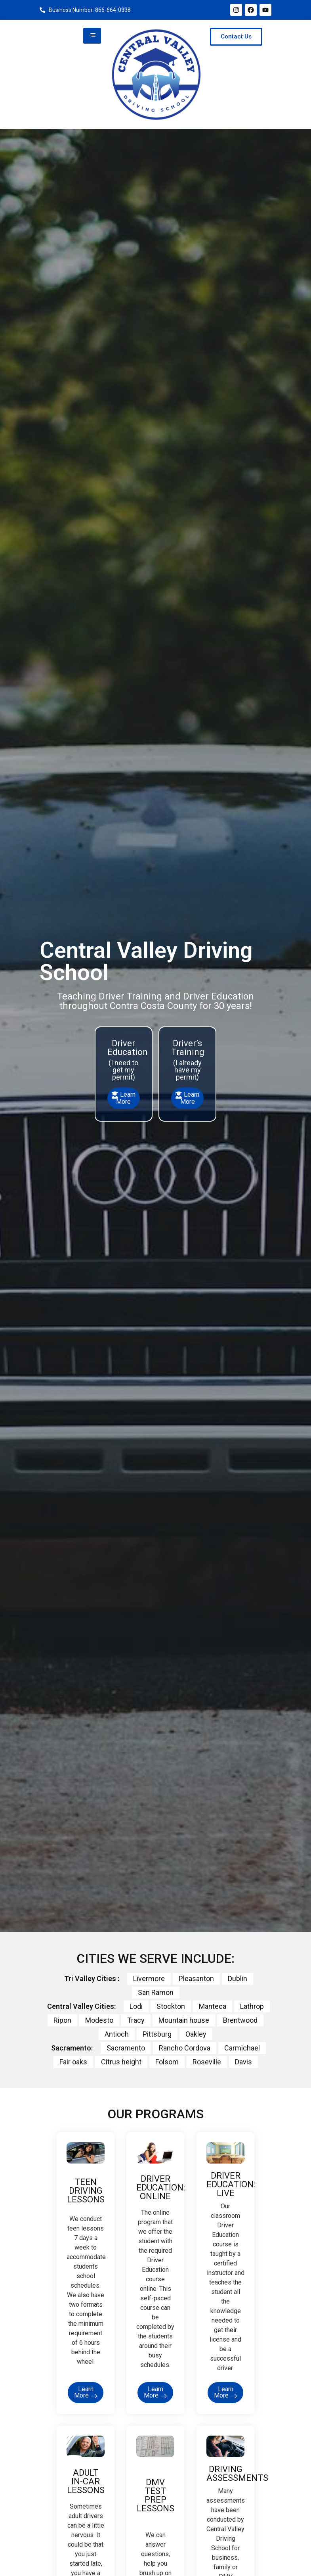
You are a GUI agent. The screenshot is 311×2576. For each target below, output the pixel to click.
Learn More (123, 1098)
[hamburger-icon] (92, 36)
